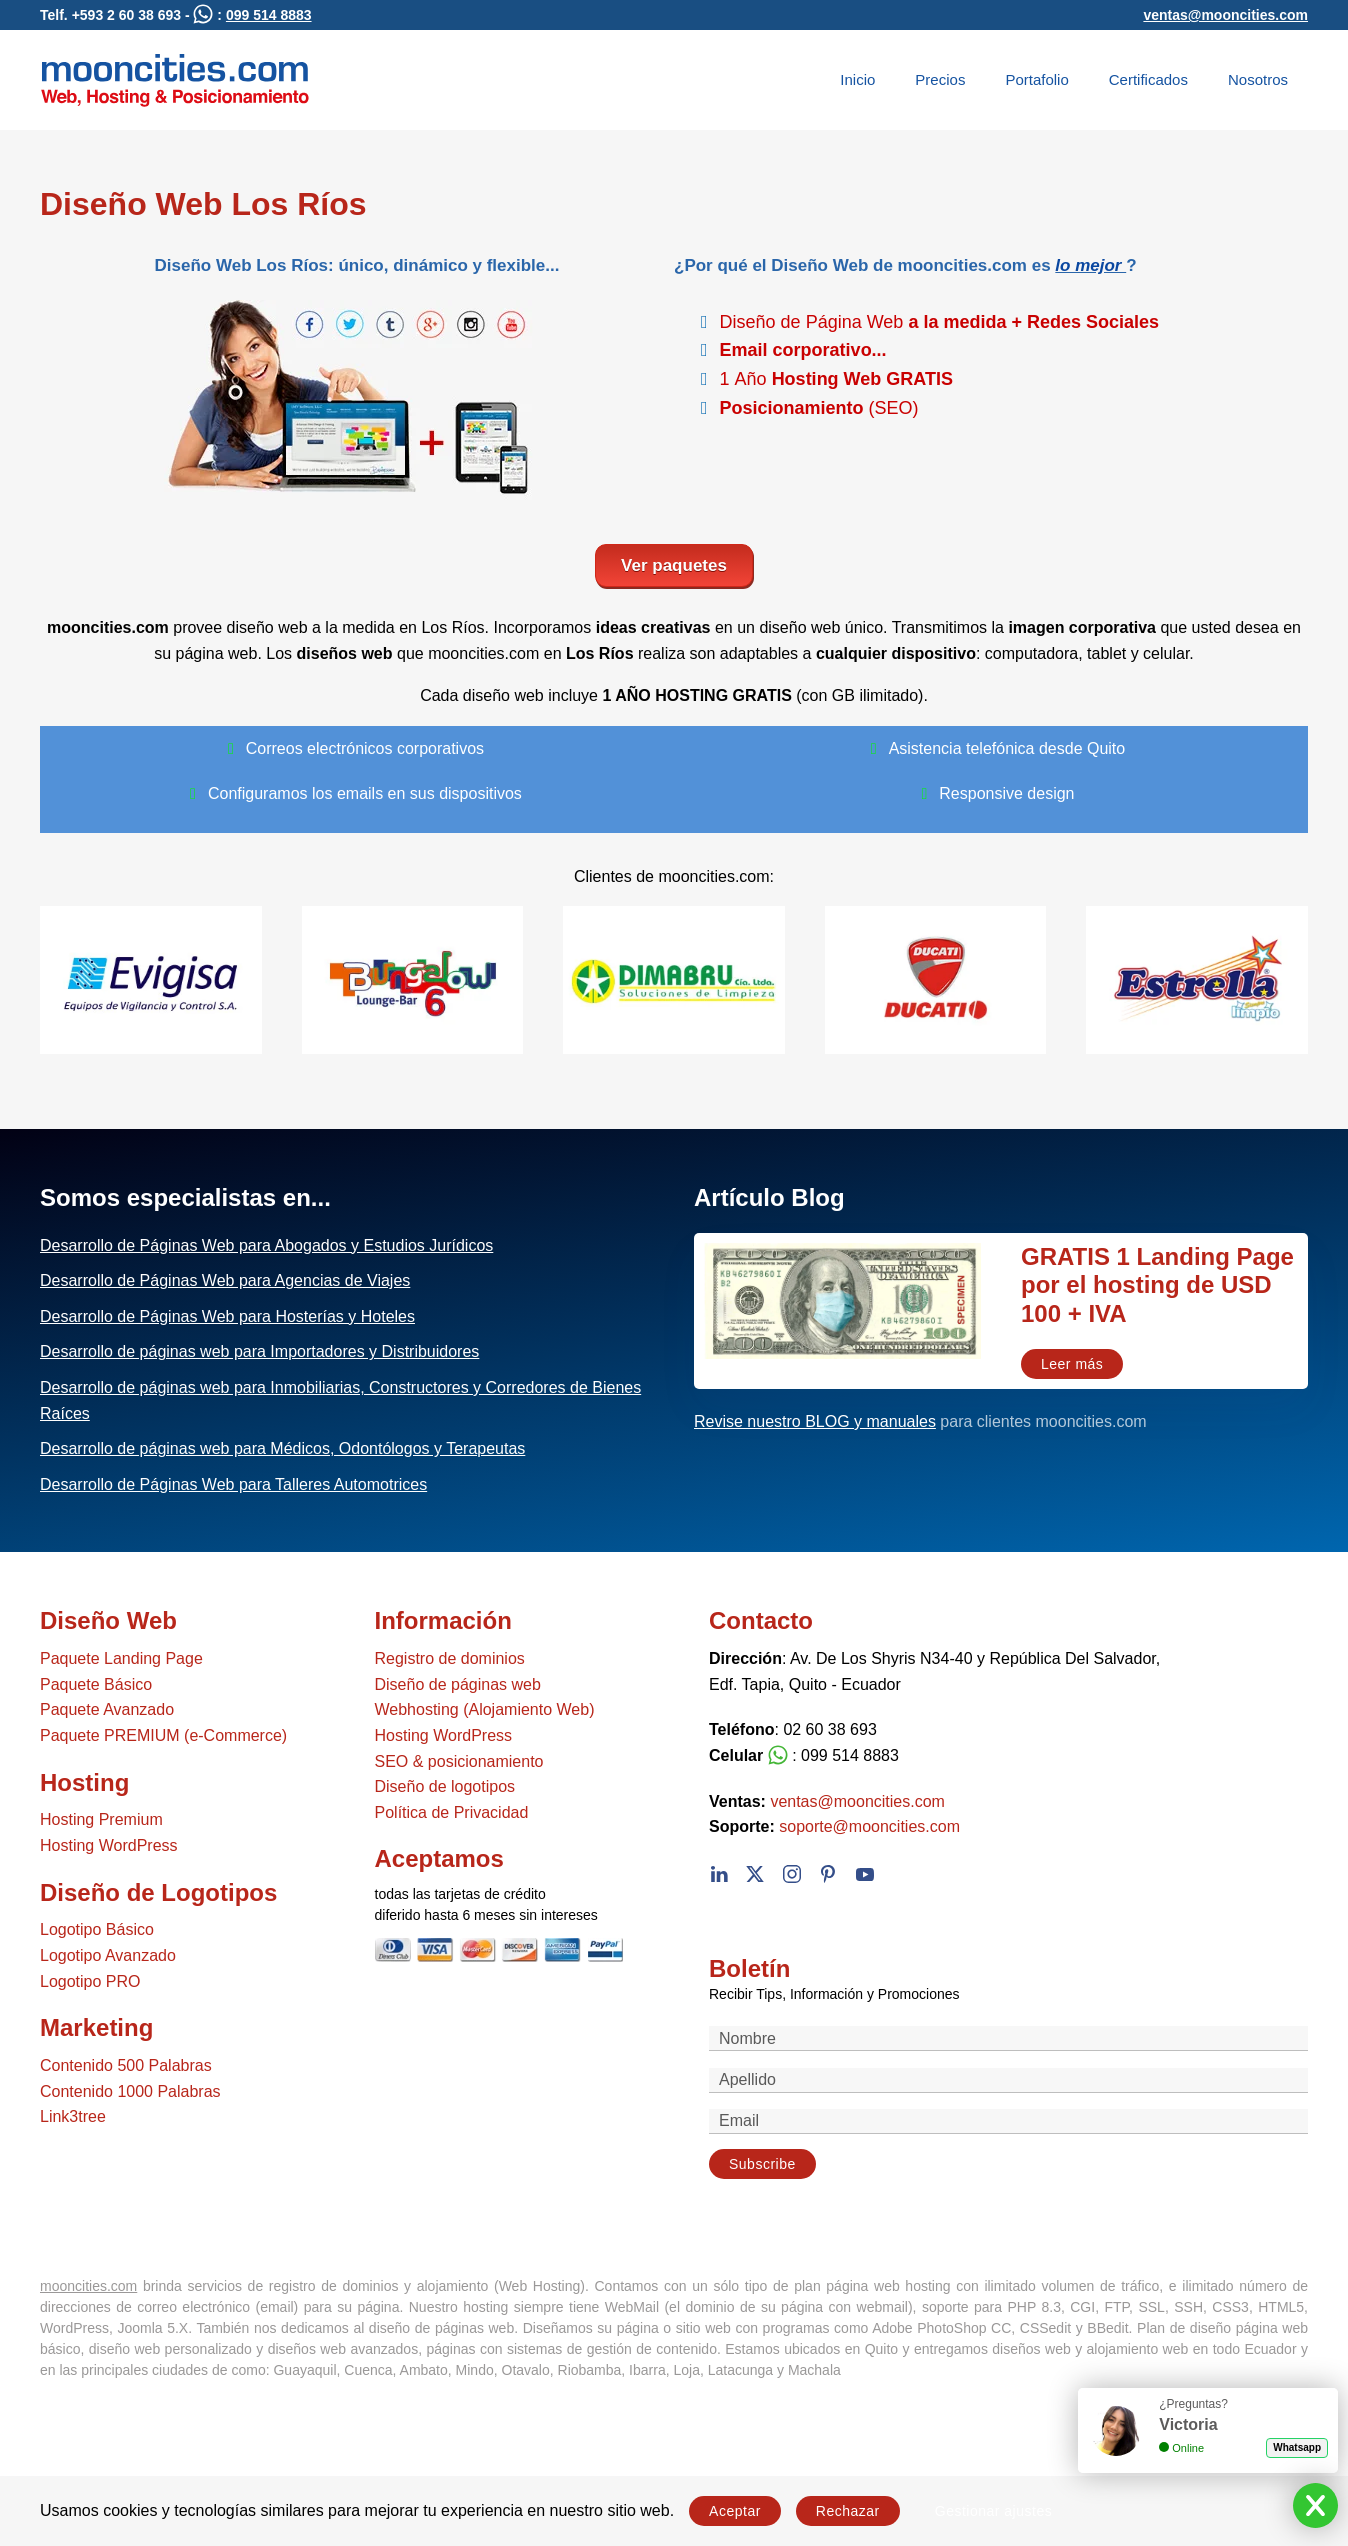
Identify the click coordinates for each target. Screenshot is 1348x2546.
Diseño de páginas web (458, 1684)
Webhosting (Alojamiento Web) (485, 1709)
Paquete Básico (96, 1684)
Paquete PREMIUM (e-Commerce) (163, 1735)
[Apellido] (1008, 2080)
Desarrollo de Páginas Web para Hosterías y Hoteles (227, 1316)
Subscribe (762, 2164)
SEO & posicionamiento (459, 1761)
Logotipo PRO (90, 1981)
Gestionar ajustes (993, 2511)
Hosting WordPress (109, 1845)
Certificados (1148, 79)
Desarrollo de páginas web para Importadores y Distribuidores (259, 1351)
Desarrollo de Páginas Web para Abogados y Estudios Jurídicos (266, 1245)
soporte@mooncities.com (869, 1826)
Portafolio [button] (1036, 79)
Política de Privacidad (452, 1812)
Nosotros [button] (1258, 79)
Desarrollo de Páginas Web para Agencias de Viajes (225, 1280)
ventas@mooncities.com (1225, 15)
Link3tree (73, 2116)
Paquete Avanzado (107, 1709)
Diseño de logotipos (445, 1786)
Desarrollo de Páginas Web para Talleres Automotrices (233, 1484)
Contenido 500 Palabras (126, 2065)
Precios (940, 79)
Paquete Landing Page (121, 1658)
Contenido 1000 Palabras (130, 2091)
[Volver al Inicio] (175, 80)
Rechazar (848, 2511)
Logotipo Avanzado (108, 1955)
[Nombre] (1008, 2038)
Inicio (857, 79)
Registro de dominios (450, 1658)
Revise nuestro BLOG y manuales (815, 1421)
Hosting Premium (101, 1819)
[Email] (1008, 2121)
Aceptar (735, 2511)
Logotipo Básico (97, 1929)
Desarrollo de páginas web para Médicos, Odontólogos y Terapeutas (282, 1448)
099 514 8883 (269, 15)
